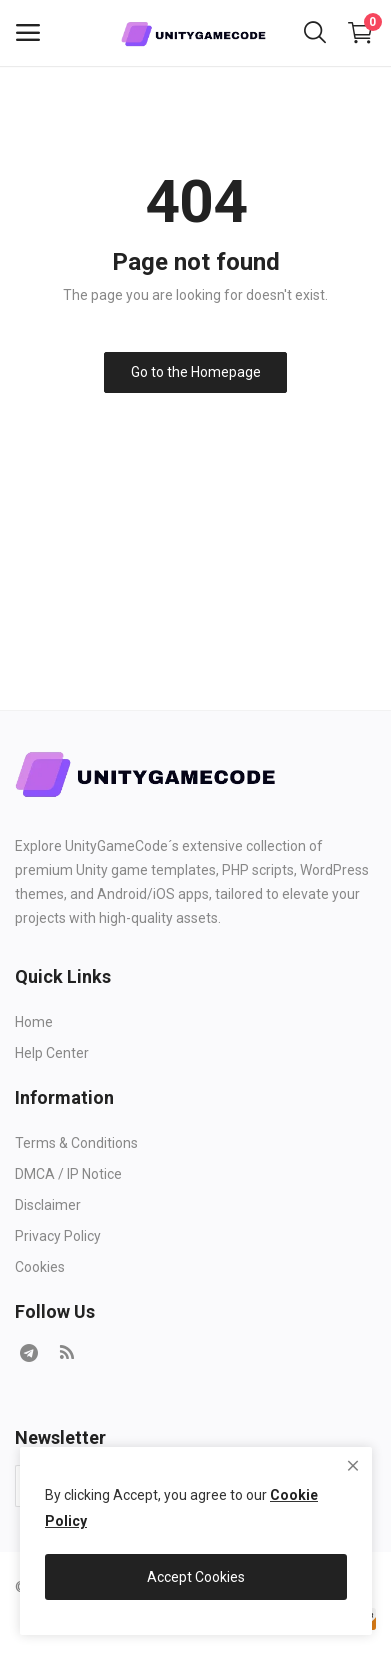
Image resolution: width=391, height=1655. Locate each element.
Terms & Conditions (76, 1143)
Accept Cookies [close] (196, 1577)
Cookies (40, 1267)
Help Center (52, 1053)
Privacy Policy (58, 1236)
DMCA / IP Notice (68, 1174)
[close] (353, 1466)
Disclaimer (48, 1205)
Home (34, 1022)
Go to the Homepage (196, 372)
